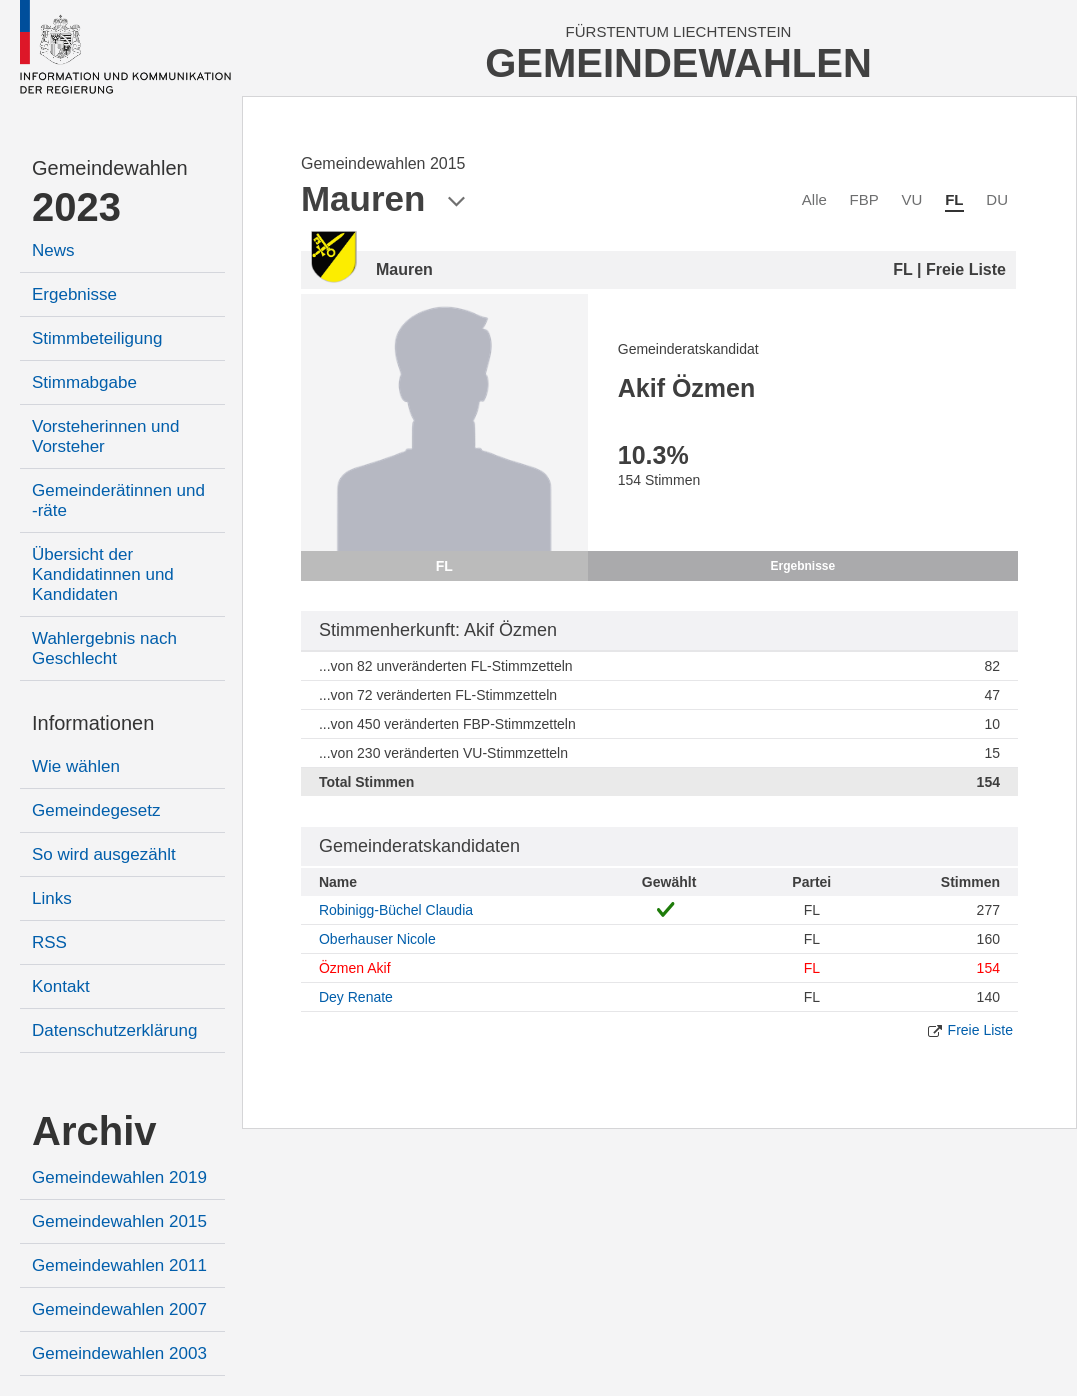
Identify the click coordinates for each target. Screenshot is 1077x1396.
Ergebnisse (74, 294)
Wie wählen (76, 766)
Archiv (94, 1131)
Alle (814, 199)
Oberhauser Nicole (377, 939)
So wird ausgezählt (104, 854)
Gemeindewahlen (110, 168)
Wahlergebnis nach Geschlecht (104, 648)
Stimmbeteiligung (97, 338)
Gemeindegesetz (96, 810)
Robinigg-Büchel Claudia (396, 910)
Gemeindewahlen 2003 (119, 1353)
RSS (49, 942)
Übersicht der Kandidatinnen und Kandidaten (103, 574)
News (53, 250)
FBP (864, 199)
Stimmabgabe (84, 382)
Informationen (93, 723)
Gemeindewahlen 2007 (119, 1309)
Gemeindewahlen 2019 (119, 1177)
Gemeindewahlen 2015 (119, 1221)
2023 (76, 207)
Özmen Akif (355, 968)
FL (954, 199)
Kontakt (61, 986)
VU (912, 199)
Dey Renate (356, 997)
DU (997, 199)
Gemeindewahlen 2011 (119, 1265)
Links (52, 898)
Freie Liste (980, 1030)
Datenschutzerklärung (114, 1030)
